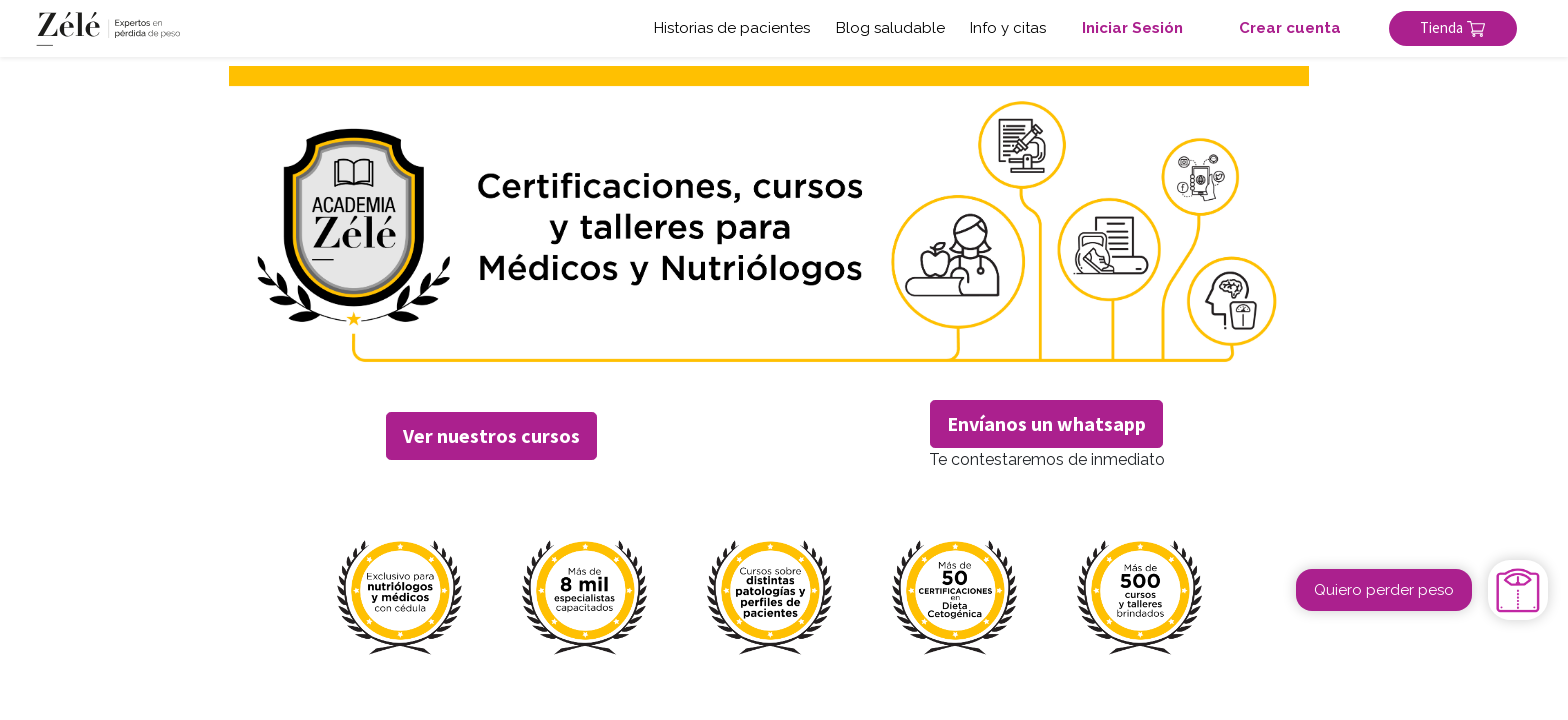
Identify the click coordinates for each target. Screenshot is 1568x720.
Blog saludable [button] (890, 28)
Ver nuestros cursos (491, 435)
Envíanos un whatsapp (1046, 423)
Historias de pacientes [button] (732, 28)
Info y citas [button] (1008, 28)
